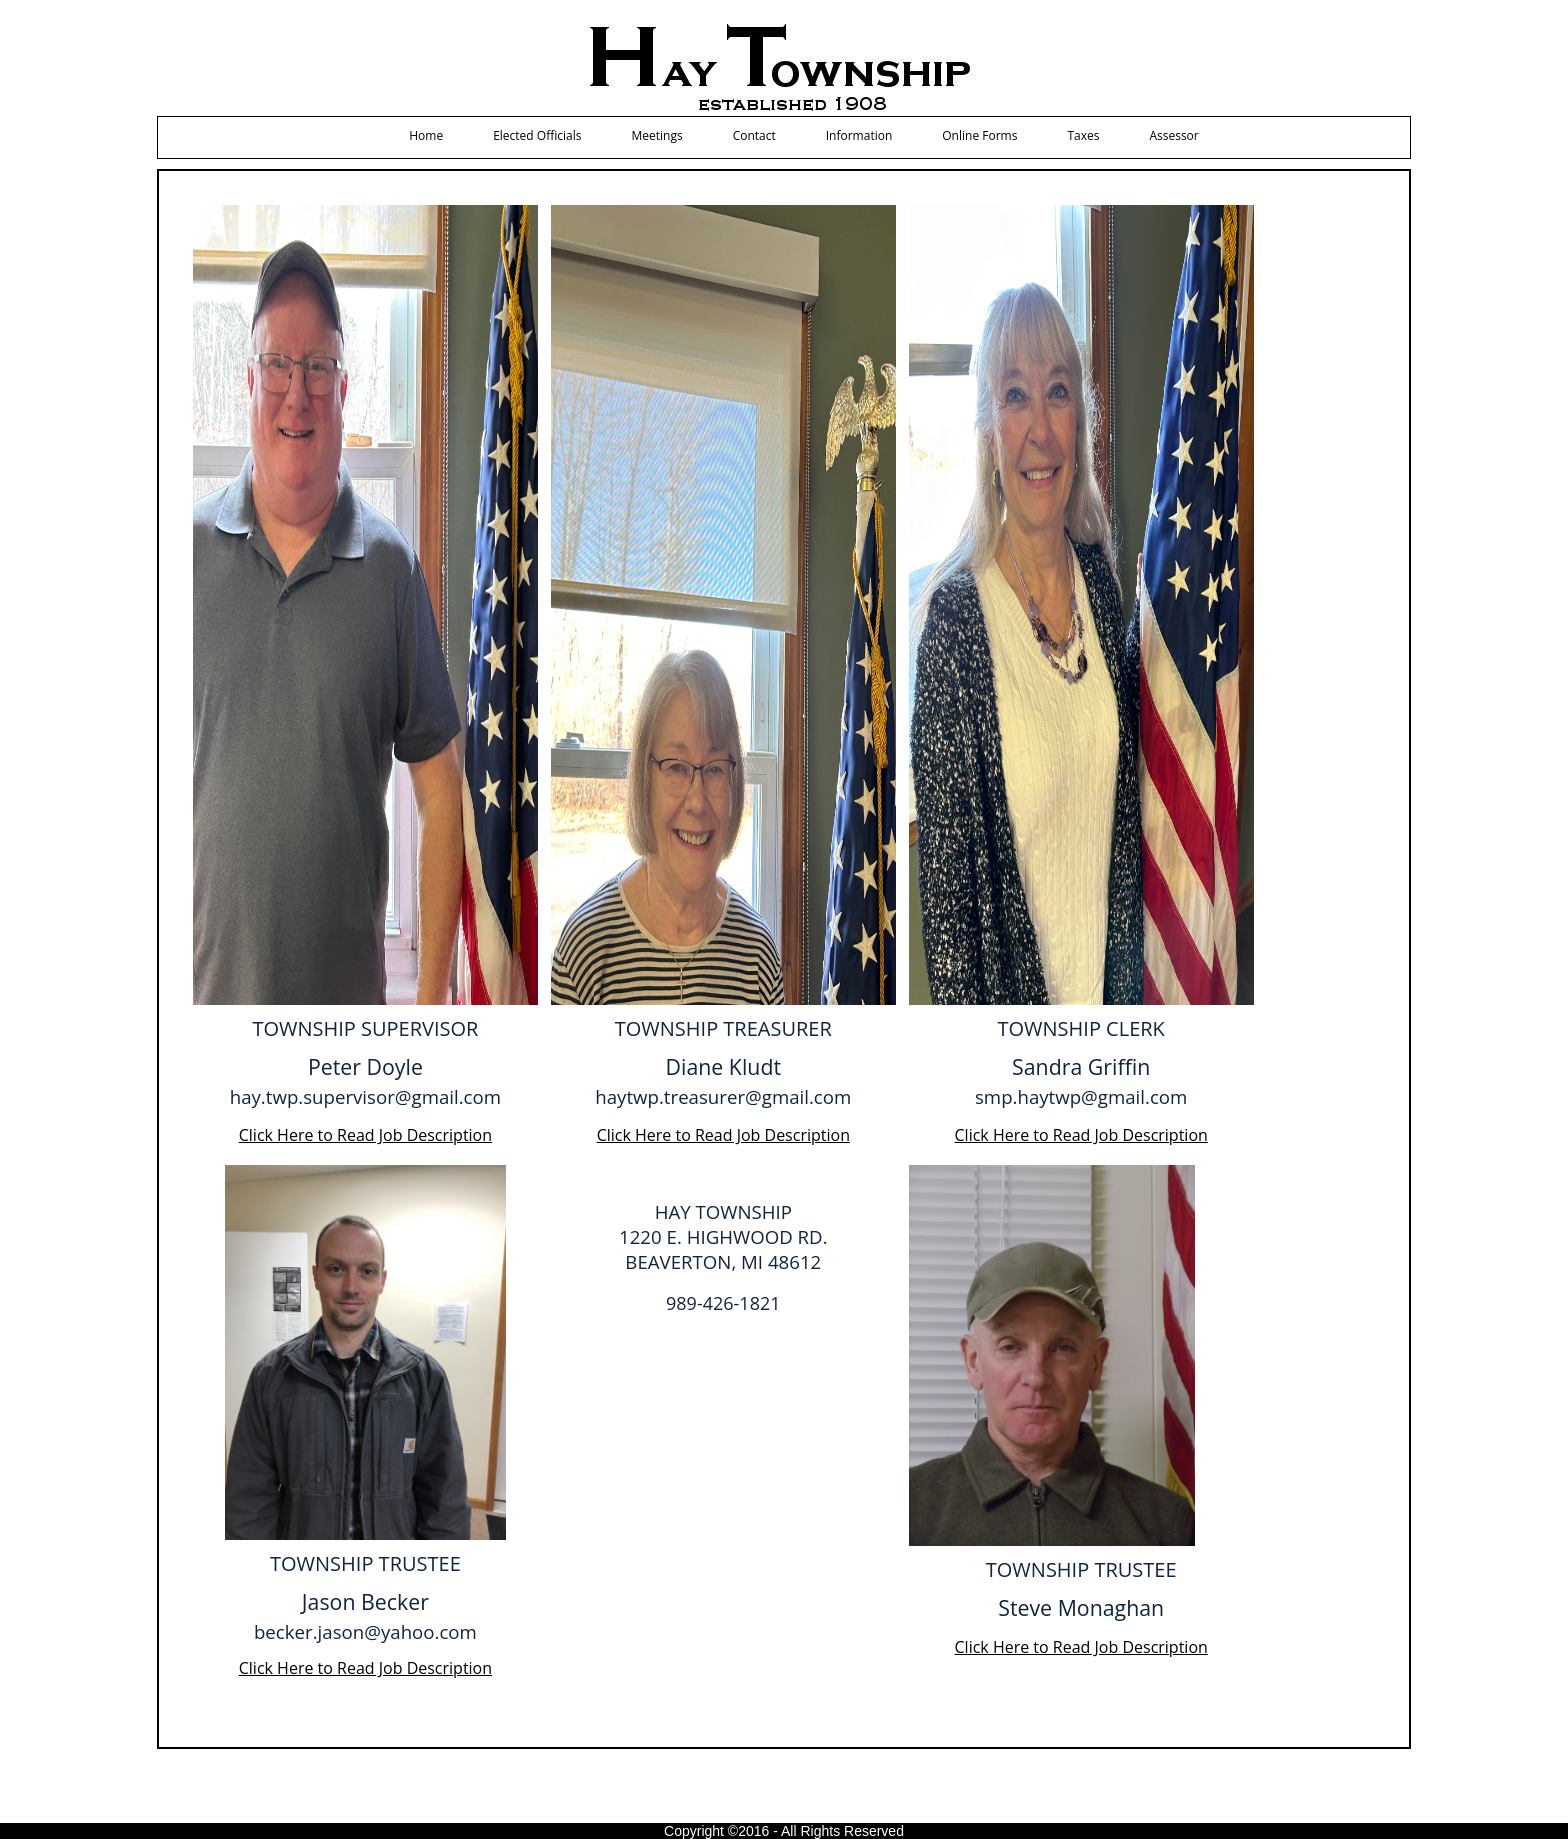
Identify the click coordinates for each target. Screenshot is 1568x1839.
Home (426, 135)
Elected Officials (537, 135)
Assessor (1173, 135)
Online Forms (979, 135)
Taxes (1083, 135)
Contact (754, 135)
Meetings (656, 135)
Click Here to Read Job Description (365, 1135)
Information (859, 135)
